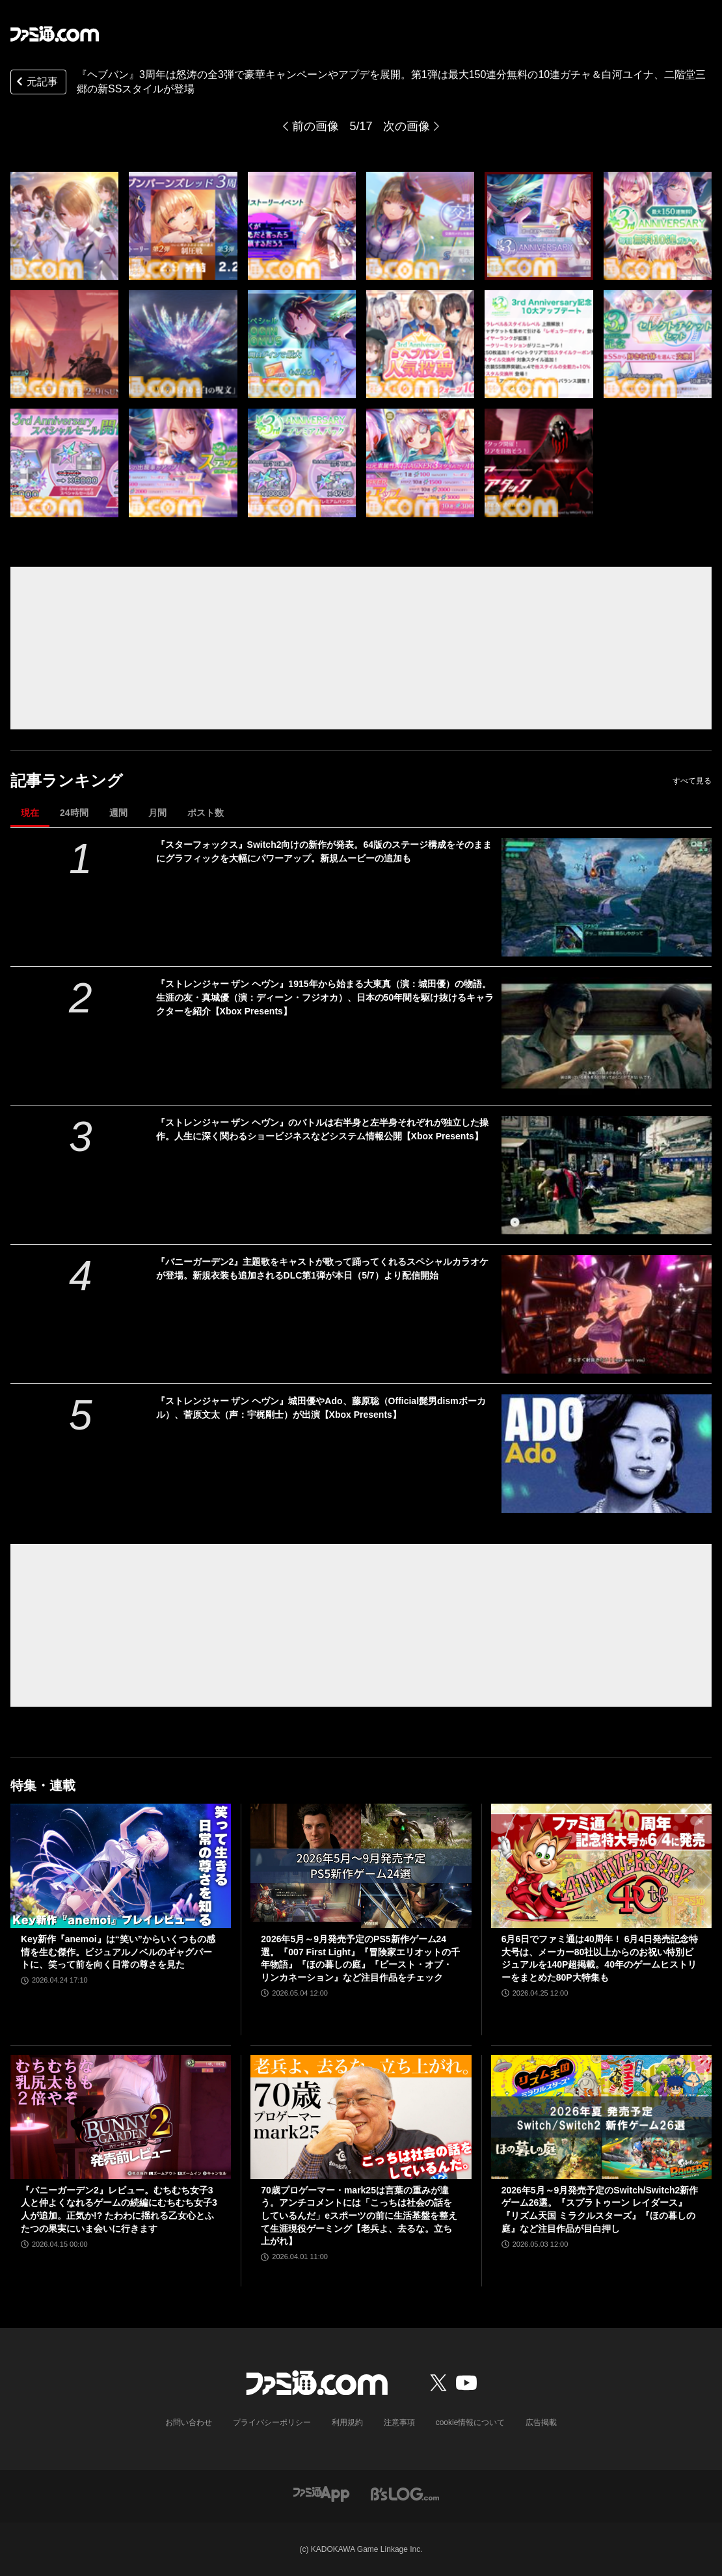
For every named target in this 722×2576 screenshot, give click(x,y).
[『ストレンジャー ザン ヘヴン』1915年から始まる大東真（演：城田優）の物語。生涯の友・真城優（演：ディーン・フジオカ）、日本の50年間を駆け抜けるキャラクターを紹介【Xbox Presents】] (606, 1036)
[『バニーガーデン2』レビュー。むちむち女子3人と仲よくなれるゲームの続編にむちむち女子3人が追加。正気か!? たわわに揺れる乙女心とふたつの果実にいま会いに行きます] (120, 2117)
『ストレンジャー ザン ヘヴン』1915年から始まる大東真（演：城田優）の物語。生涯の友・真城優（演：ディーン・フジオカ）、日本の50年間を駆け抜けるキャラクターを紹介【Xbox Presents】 (325, 997)
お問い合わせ (188, 2422)
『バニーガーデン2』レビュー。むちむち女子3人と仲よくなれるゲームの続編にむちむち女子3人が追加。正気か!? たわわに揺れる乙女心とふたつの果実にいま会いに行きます (119, 2209)
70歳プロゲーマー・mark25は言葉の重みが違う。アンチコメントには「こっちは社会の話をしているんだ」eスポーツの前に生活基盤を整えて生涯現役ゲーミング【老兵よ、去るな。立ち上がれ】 (359, 2215)
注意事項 (399, 2422)
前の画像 (315, 126)
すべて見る (692, 780)
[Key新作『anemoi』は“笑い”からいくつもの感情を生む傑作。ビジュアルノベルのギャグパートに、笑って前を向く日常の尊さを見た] (120, 1866)
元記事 (36, 83)
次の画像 (406, 126)
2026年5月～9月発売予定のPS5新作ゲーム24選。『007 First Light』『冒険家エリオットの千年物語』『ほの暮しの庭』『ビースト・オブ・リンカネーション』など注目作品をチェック (360, 1958)
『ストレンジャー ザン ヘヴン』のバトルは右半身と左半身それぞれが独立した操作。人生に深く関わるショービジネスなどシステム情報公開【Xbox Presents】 (322, 1129)
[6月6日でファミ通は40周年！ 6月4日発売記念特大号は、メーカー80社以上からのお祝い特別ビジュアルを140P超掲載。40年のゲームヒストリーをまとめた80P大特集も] (601, 1866)
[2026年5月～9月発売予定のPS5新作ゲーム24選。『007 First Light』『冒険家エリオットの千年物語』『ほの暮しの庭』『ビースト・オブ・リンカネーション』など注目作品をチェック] (360, 1866)
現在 (30, 812)
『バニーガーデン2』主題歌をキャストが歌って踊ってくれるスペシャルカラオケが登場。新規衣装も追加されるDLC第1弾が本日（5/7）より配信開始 (322, 1268)
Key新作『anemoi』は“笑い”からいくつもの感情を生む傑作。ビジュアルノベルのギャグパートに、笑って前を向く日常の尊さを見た (118, 1952)
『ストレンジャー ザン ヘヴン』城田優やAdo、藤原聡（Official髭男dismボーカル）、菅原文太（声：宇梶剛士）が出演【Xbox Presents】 (321, 1408)
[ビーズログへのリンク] (405, 2493)
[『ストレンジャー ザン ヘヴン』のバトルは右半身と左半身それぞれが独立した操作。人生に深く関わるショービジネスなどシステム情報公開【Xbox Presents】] (606, 1175)
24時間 (74, 812)
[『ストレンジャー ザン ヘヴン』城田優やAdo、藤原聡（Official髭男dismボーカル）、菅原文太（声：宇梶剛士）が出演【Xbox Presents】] (606, 1453)
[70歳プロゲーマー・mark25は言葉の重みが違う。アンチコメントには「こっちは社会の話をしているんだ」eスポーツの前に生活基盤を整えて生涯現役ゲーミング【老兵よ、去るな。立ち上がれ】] (360, 2117)
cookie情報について (470, 2422)
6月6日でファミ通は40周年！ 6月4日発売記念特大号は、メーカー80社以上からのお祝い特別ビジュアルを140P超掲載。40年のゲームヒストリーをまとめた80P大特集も (600, 1958)
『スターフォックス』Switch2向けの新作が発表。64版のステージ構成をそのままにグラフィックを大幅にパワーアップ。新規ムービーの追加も (324, 851)
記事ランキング (66, 780)
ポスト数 (205, 812)
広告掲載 (541, 2422)
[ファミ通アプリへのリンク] (321, 2493)
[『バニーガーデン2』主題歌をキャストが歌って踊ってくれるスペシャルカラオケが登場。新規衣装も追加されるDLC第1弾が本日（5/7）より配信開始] (606, 1314)
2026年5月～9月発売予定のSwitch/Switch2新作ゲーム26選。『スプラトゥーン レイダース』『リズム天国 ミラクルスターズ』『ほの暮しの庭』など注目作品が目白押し (600, 2209)
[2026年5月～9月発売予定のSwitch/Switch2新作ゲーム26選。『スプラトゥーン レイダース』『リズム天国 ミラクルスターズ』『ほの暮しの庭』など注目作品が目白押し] (601, 2117)
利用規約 (347, 2422)
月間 (157, 812)
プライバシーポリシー (272, 2422)
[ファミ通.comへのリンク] (54, 34)
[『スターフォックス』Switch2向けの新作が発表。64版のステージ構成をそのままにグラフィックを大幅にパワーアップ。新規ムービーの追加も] (606, 897)
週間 (118, 812)
